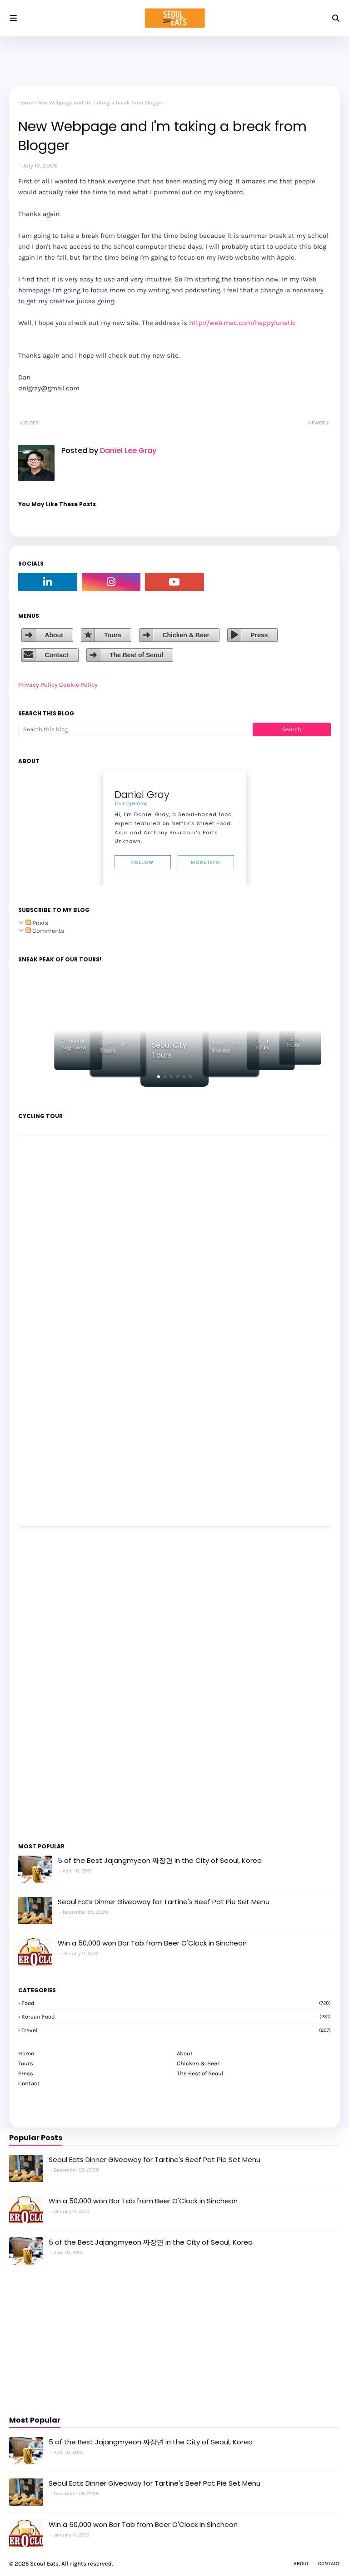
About (54, 635)
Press (259, 635)
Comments (44, 931)
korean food (176, 2016)
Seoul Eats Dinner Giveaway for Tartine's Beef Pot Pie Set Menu (163, 1901)
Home (25, 102)
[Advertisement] (45, 1683)
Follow (142, 862)
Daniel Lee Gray (127, 450)
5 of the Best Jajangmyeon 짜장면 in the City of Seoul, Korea (160, 1860)
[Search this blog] (135, 729)
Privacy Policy (38, 685)
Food (176, 2003)
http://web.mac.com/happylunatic (242, 323)
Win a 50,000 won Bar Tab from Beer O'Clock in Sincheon (152, 1943)
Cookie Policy (78, 685)
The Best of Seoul (136, 655)
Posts (36, 923)
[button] (158, 1076)
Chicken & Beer (185, 635)
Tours (112, 635)
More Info (205, 862)
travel (176, 2030)
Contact (56, 655)
